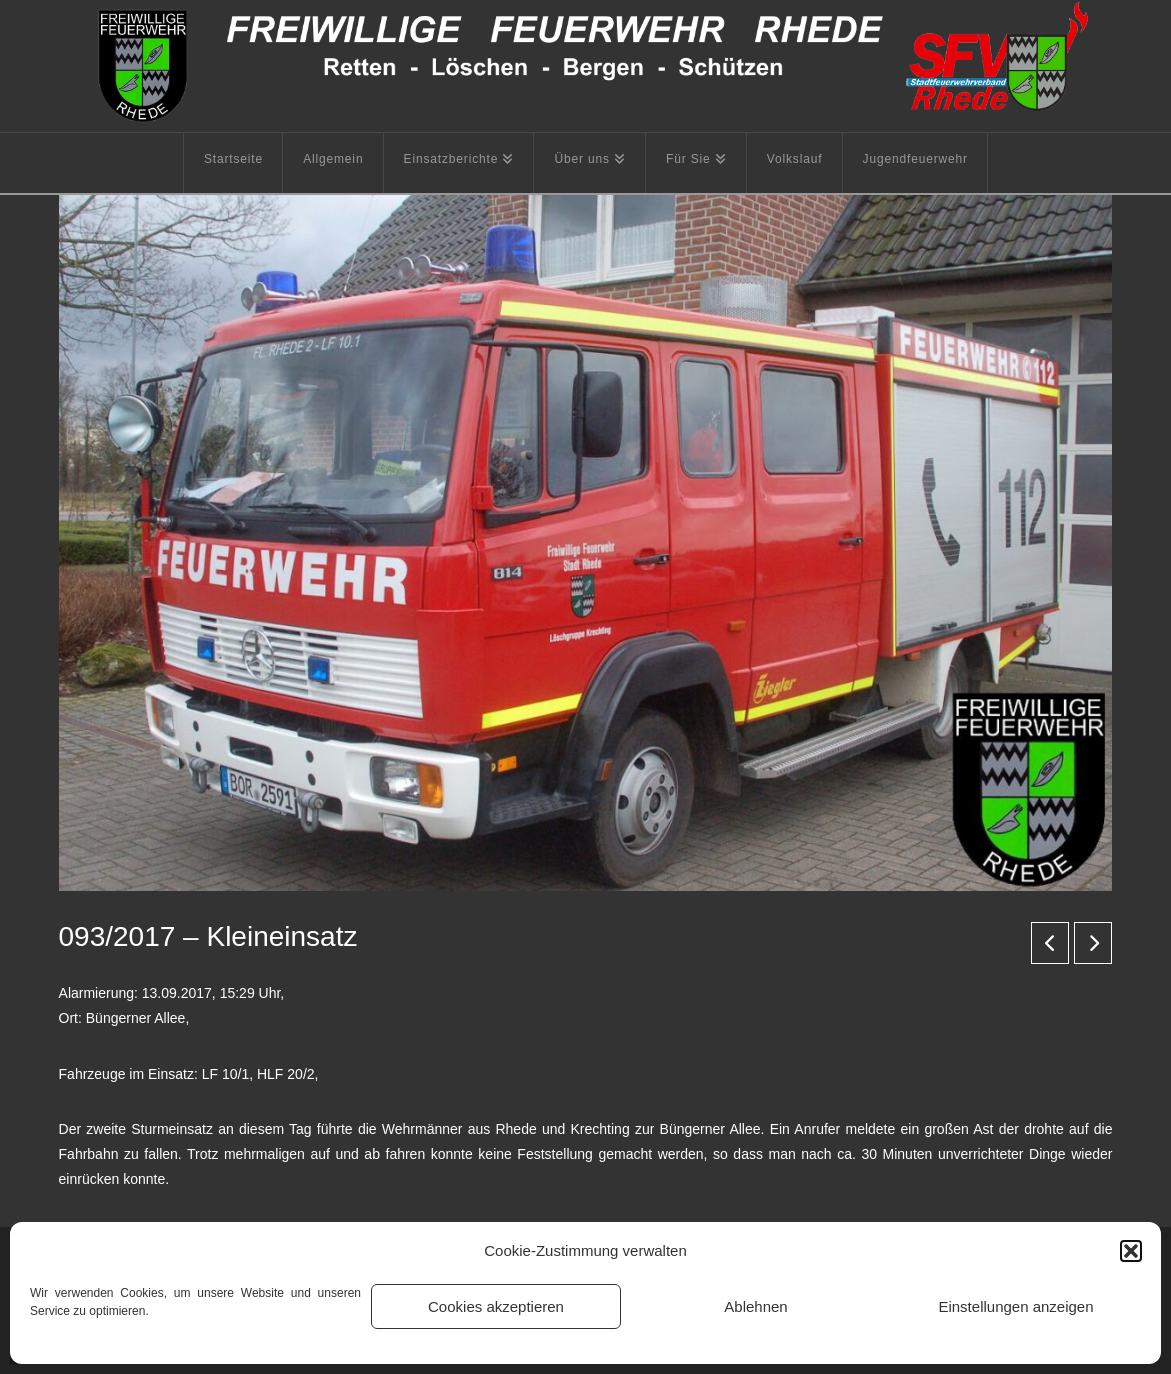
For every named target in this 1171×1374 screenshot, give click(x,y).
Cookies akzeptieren (496, 1306)
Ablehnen (755, 1306)
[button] (1131, 1251)
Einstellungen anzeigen (1015, 1306)
